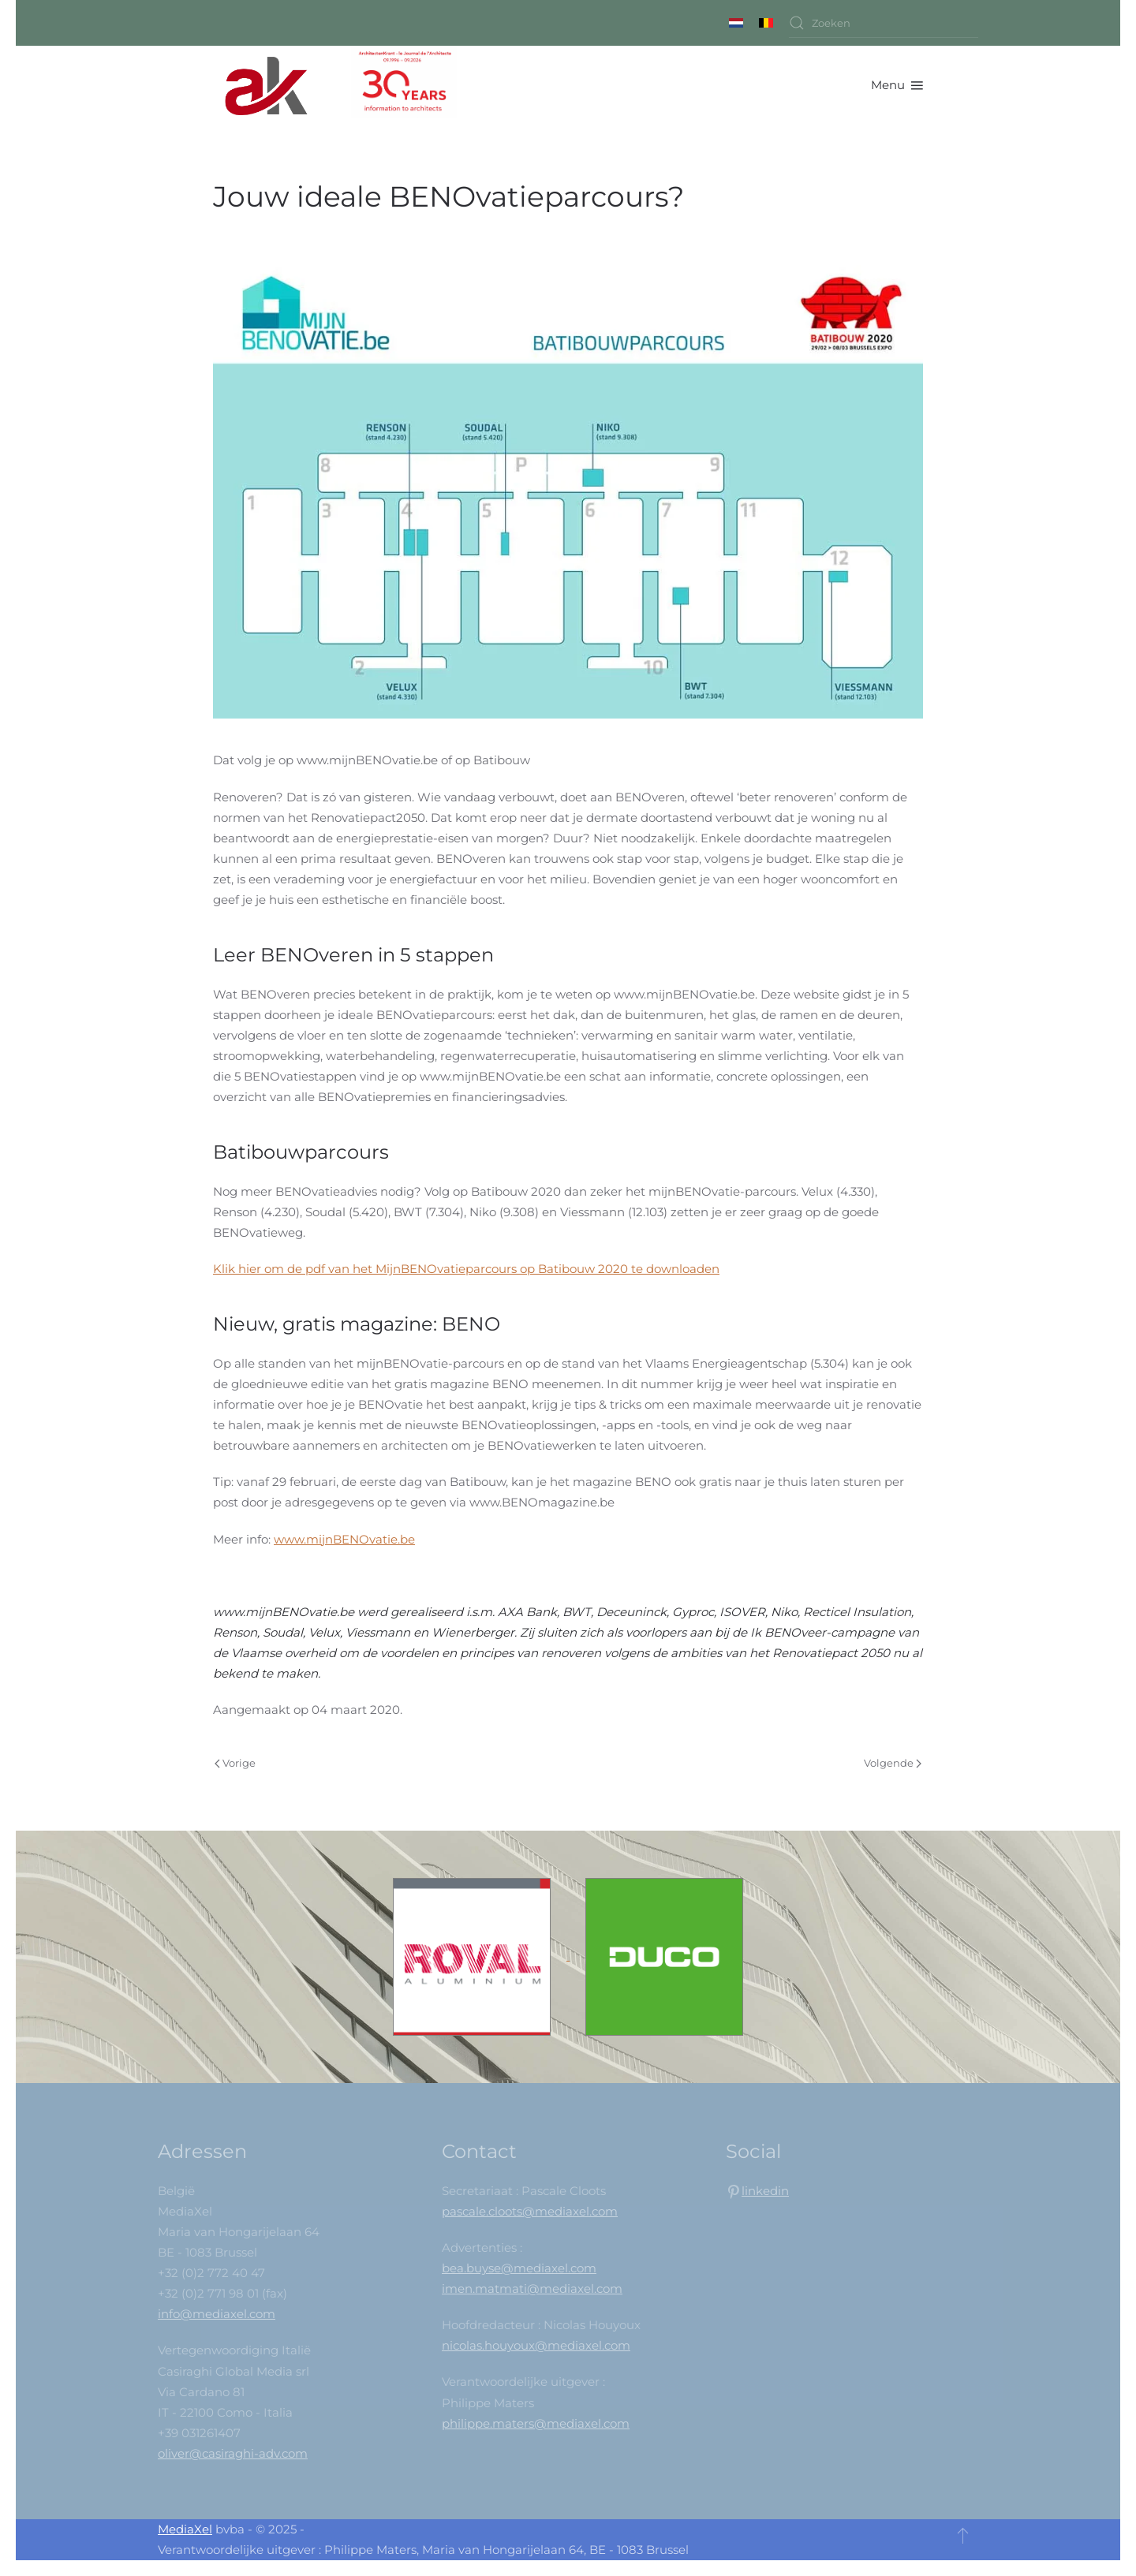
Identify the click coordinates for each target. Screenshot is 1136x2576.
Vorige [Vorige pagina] (235, 1763)
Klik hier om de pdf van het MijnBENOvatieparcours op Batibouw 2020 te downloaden (466, 1268)
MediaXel (185, 2529)
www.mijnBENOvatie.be (344, 1539)
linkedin (765, 2190)
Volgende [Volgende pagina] (892, 1763)
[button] (897, 85)
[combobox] (883, 23)
